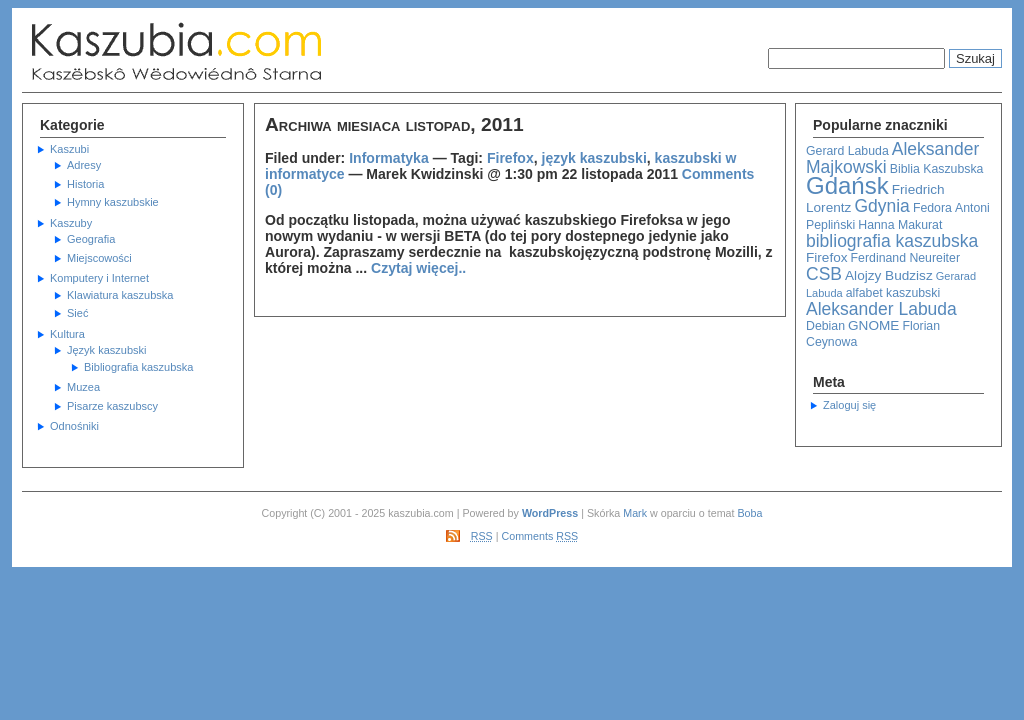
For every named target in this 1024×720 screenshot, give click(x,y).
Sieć (77, 313)
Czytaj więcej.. (418, 268)
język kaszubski (594, 158)
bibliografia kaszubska (892, 241)
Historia (85, 184)
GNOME (873, 325)
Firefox (827, 257)
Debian (825, 326)
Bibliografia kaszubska (138, 367)
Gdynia (881, 206)
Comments (540, 536)
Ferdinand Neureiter (905, 258)
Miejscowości (99, 258)
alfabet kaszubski (893, 293)
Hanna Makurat (900, 225)
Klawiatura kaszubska (120, 295)
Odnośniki (74, 426)
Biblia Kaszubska (937, 169)
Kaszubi (69, 149)
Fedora (932, 208)
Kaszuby (71, 223)
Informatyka (389, 158)
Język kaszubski (106, 350)
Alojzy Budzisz (889, 275)
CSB (824, 274)
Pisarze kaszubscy (112, 406)
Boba (749, 513)
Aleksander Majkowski (892, 158)
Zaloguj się (849, 405)
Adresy (84, 165)
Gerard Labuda (847, 151)
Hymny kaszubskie (113, 202)
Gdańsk (847, 185)
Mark (635, 513)
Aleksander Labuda (881, 309)
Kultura (67, 334)
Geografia (91, 239)
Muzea (83, 387)
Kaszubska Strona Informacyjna (222, 52)
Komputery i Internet (99, 278)
